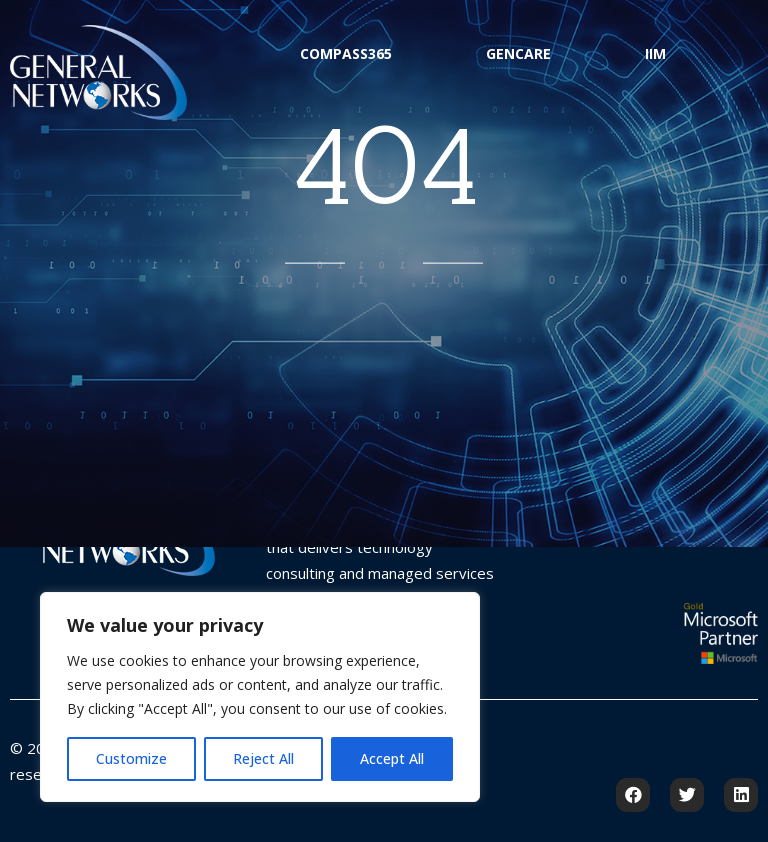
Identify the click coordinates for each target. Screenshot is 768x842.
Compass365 (346, 53)
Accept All (392, 758)
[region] (260, 697)
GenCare (518, 53)
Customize (131, 758)
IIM (655, 53)
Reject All (263, 758)
